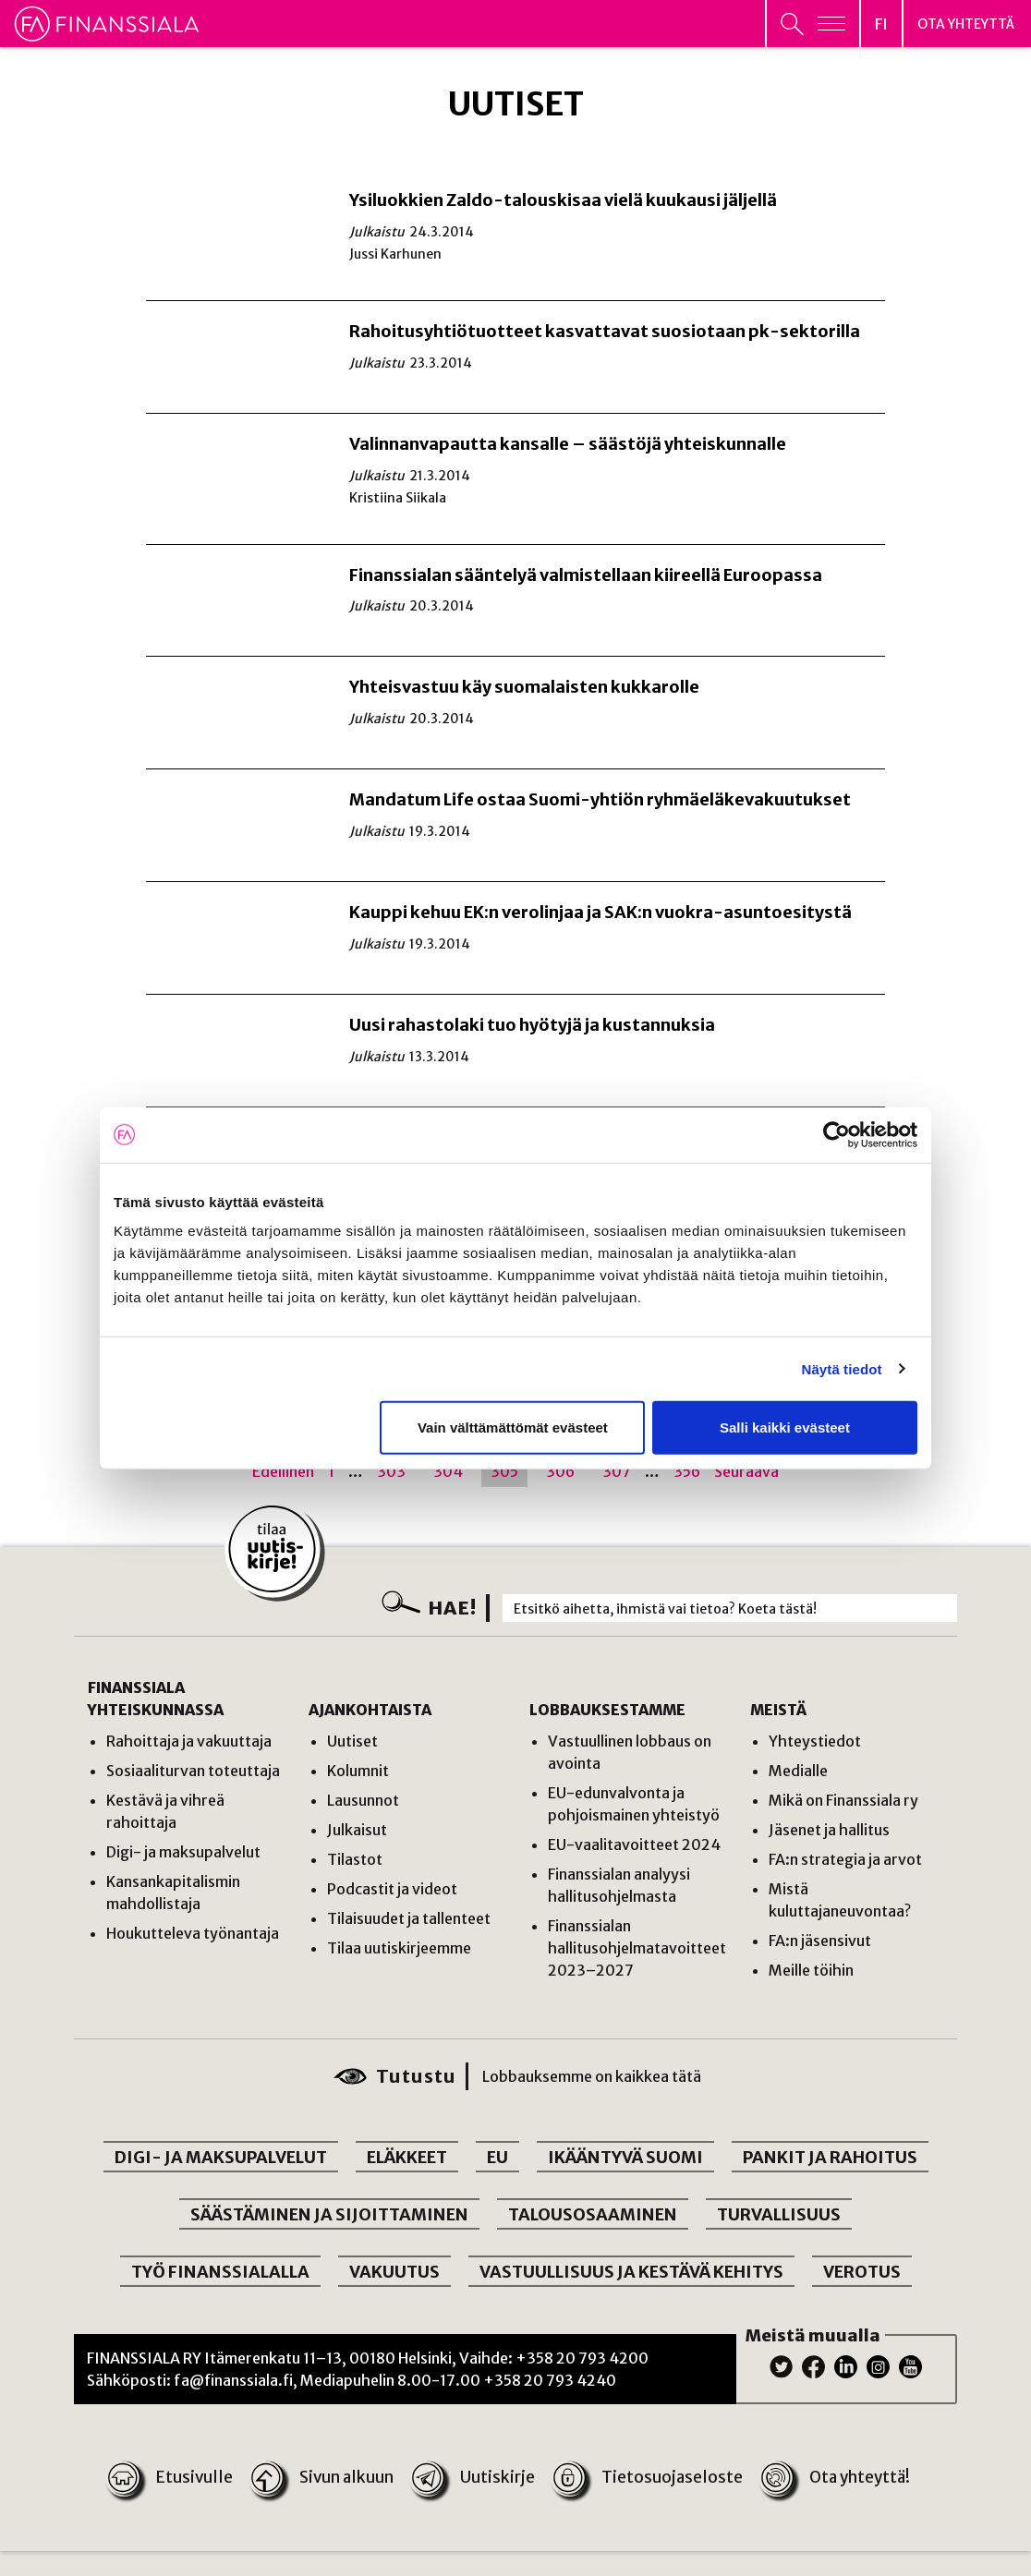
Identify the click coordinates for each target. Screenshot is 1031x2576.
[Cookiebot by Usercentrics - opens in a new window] (836, 1134)
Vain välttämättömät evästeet (513, 1427)
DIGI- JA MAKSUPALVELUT (221, 2157)
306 (560, 1471)
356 (686, 1471)
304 (448, 1471)
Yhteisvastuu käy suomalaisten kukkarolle (524, 686)
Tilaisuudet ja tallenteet (409, 1918)
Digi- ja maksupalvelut (183, 1852)
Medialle (798, 1770)
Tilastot (354, 1859)
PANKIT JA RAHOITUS (830, 2157)
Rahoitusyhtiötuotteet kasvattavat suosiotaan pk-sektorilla (604, 331)
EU (497, 2157)
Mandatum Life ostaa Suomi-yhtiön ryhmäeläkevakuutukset (600, 799)
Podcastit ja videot (392, 1889)
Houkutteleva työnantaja (192, 1933)
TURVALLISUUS (779, 2214)
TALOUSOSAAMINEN (592, 2214)
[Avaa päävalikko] (813, 23)
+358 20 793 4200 (582, 2358)
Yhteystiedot (815, 1741)
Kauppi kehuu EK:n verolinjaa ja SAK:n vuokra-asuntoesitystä (600, 912)
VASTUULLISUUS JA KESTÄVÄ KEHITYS (631, 2271)
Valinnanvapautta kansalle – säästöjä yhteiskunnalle (567, 443)
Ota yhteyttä (965, 25)
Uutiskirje (473, 2478)
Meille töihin (811, 1970)
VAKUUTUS (394, 2271)
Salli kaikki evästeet (785, 1427)
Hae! (452, 1607)
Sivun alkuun (323, 2478)
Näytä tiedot (842, 1368)
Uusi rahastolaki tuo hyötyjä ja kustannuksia (532, 1024)
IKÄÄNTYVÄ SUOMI (625, 2157)
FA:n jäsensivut (820, 1940)
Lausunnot (363, 1800)
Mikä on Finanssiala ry (843, 1800)
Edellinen (283, 1471)
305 (504, 1471)
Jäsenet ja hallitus (829, 1829)
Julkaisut (357, 1829)
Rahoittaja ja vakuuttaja (189, 1741)
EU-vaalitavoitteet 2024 (634, 1844)
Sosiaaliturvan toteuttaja (193, 1770)
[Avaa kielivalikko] (881, 23)
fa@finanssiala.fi (233, 2380)
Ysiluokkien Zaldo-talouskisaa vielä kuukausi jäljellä (563, 200)
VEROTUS (862, 2271)
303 (391, 1471)
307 (616, 1471)
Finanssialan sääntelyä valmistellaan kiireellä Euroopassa (585, 575)
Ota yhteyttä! (831, 2478)
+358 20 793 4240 (549, 2380)
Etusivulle (172, 2478)
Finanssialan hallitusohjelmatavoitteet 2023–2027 (637, 1948)
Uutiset (352, 1741)
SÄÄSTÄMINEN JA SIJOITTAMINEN (329, 2214)
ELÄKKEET (407, 2157)
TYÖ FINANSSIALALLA (220, 2271)
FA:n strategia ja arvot (845, 1859)
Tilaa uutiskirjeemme (399, 1948)
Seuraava (746, 1471)
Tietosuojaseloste (645, 2478)
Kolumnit (358, 1770)
